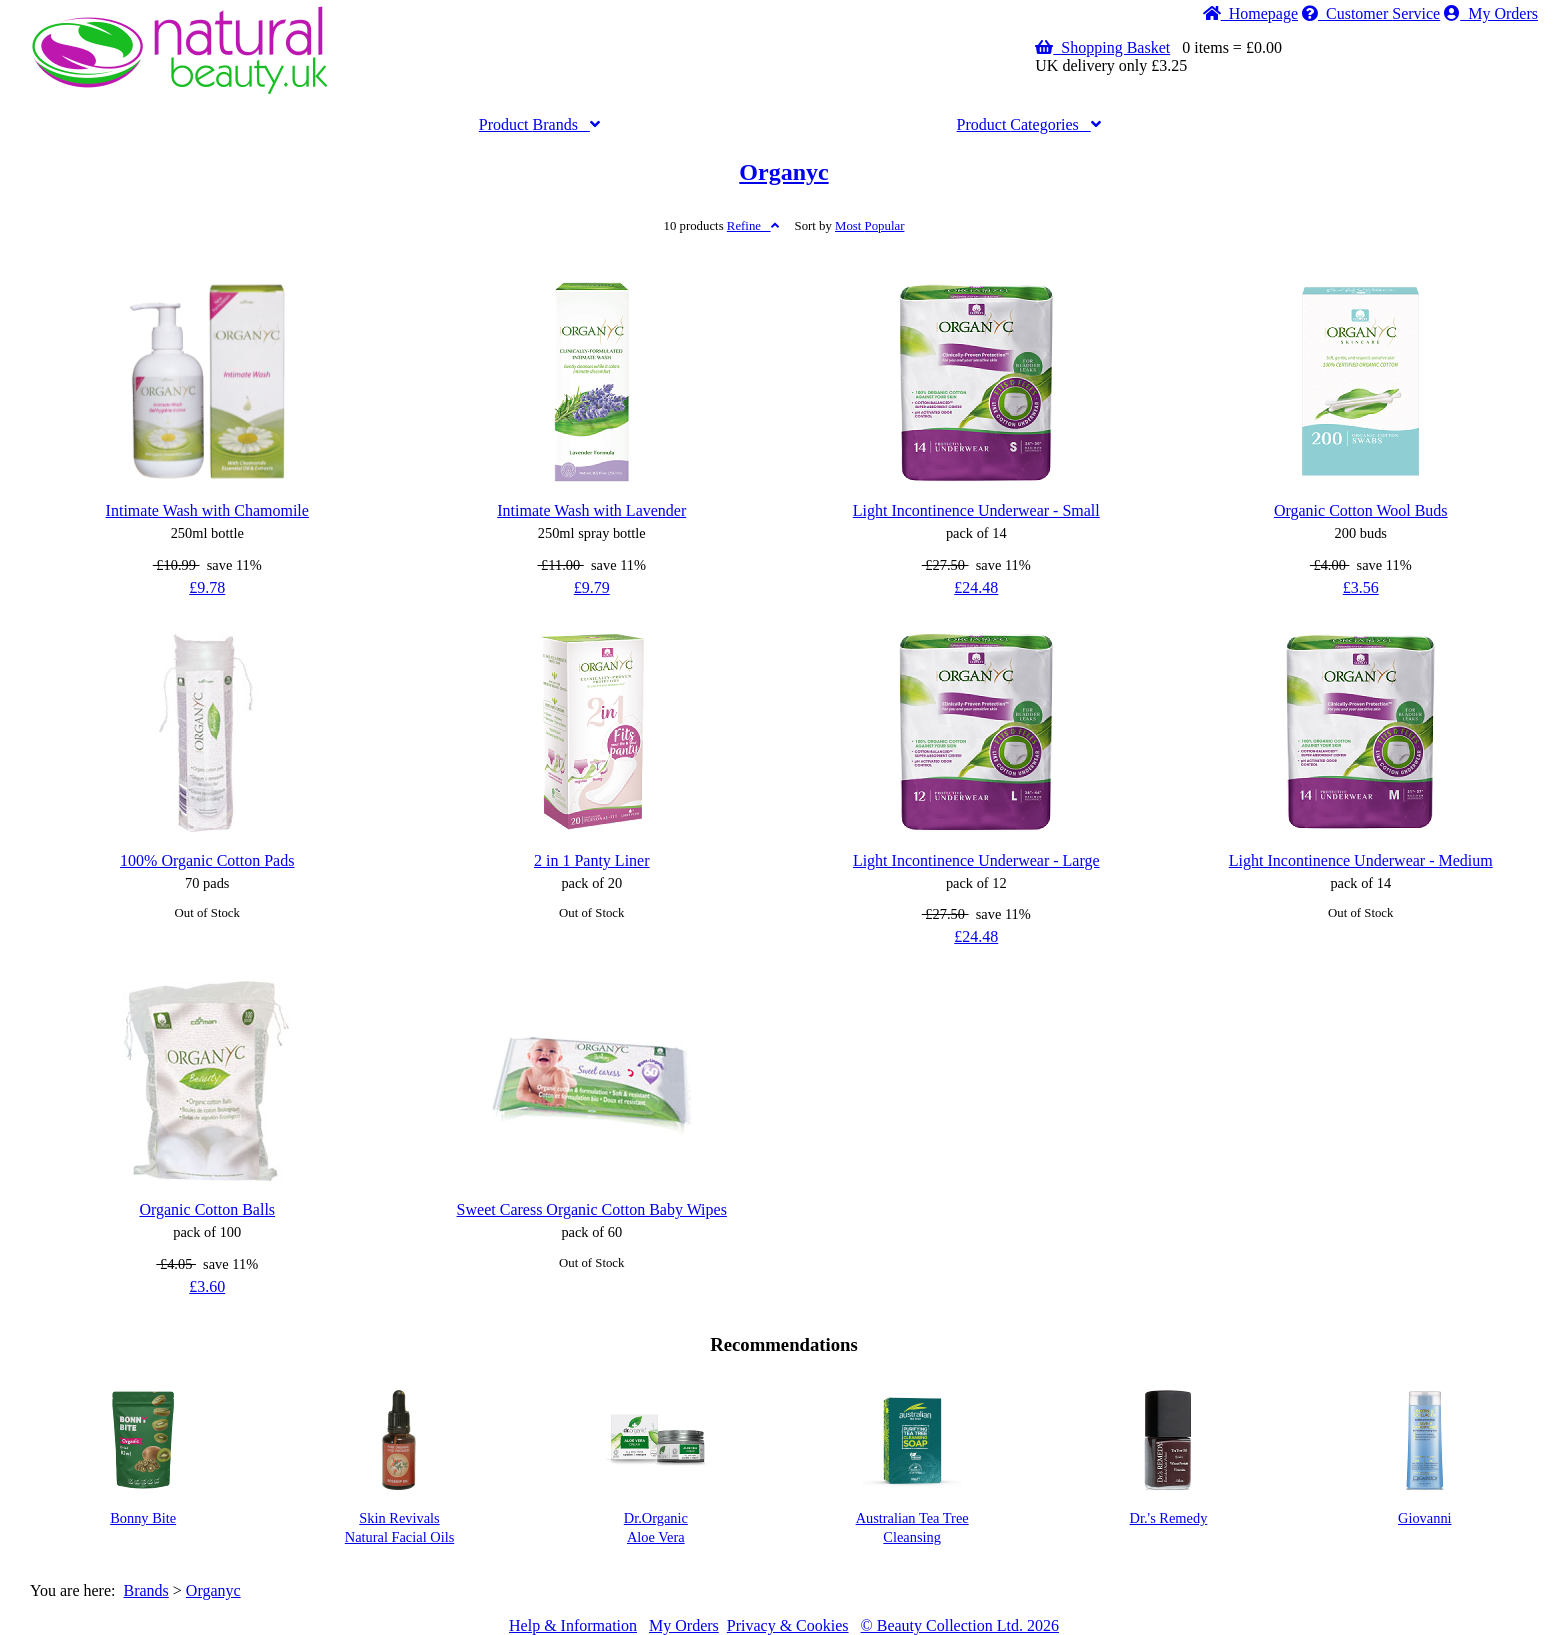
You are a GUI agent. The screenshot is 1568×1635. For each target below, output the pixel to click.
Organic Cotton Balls (207, 1209)
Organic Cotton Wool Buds (1361, 510)
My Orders (1491, 13)
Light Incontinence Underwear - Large (976, 860)
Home (1250, 13)
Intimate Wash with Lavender (591, 510)
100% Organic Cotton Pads (207, 860)
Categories (1029, 124)
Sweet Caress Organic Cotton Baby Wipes (592, 1209)
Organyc (783, 172)
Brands (539, 124)
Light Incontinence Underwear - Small (976, 510)
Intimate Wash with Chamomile (207, 510)
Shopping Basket (1102, 47)
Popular (869, 226)
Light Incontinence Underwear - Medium (1361, 860)
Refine (753, 226)
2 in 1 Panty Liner (592, 860)
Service (1371, 13)
